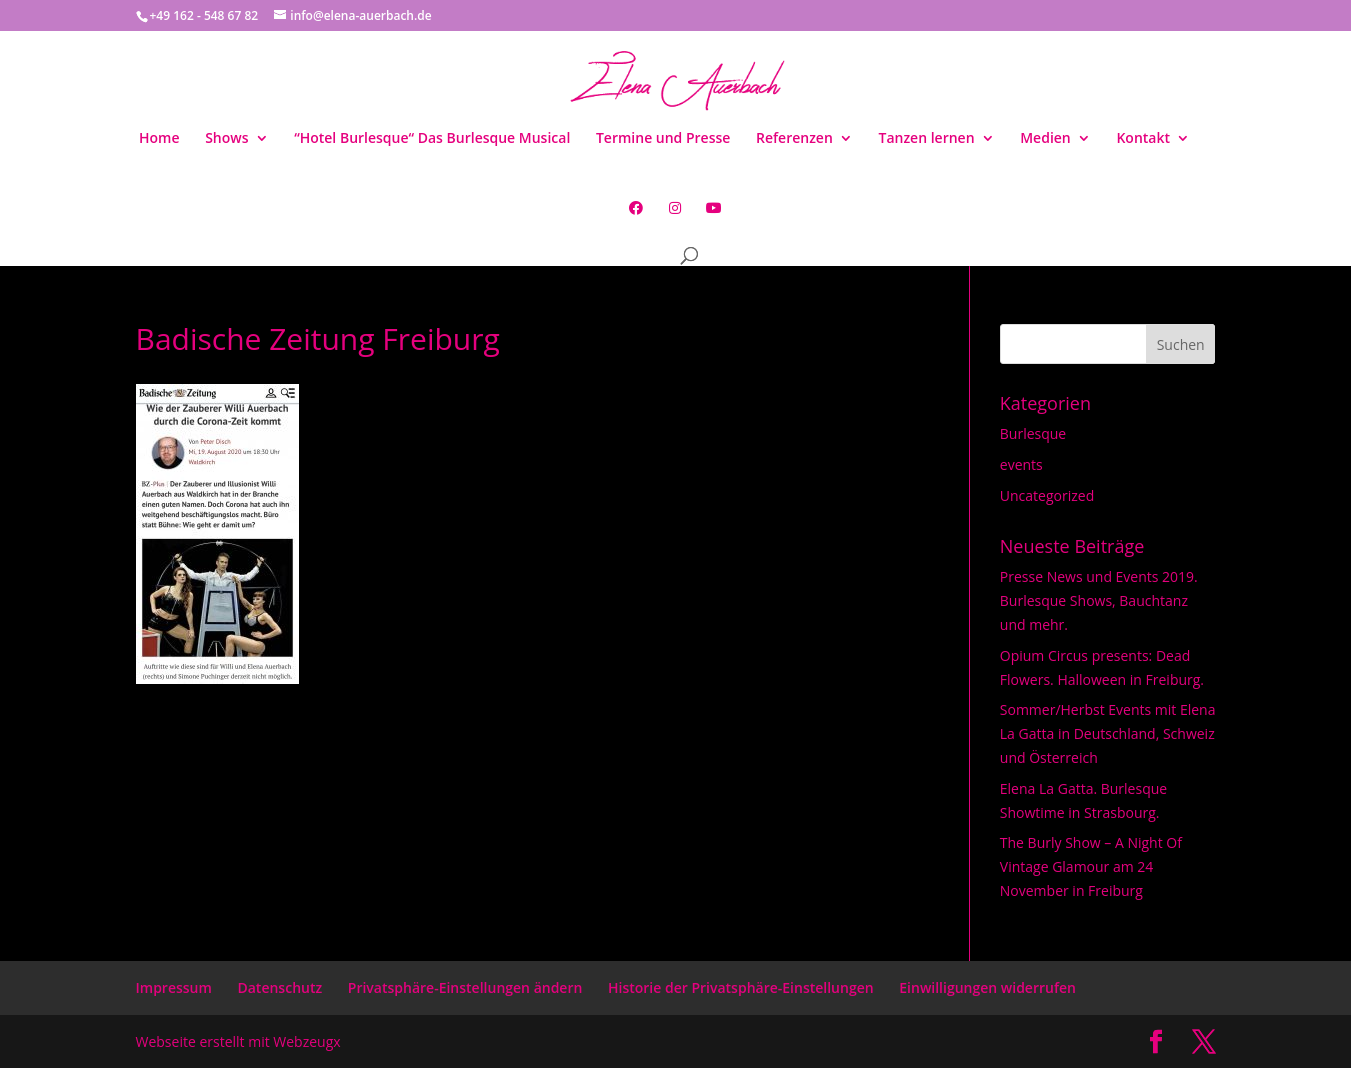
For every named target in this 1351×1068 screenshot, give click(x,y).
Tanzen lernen (926, 139)
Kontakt (1143, 139)
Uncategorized (1047, 495)
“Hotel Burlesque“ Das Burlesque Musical (432, 139)
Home (159, 139)
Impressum (174, 987)
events (1021, 464)
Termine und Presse (663, 139)
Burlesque (1033, 433)
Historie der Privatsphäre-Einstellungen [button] (741, 987)
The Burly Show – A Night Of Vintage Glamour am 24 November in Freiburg (1091, 866)
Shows (226, 139)
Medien (1045, 139)
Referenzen (794, 139)
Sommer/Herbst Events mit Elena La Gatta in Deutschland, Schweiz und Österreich (1108, 733)
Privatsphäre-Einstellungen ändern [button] (465, 987)
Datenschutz (279, 987)
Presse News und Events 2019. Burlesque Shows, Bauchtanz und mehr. (1099, 600)
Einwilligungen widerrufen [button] (987, 987)
